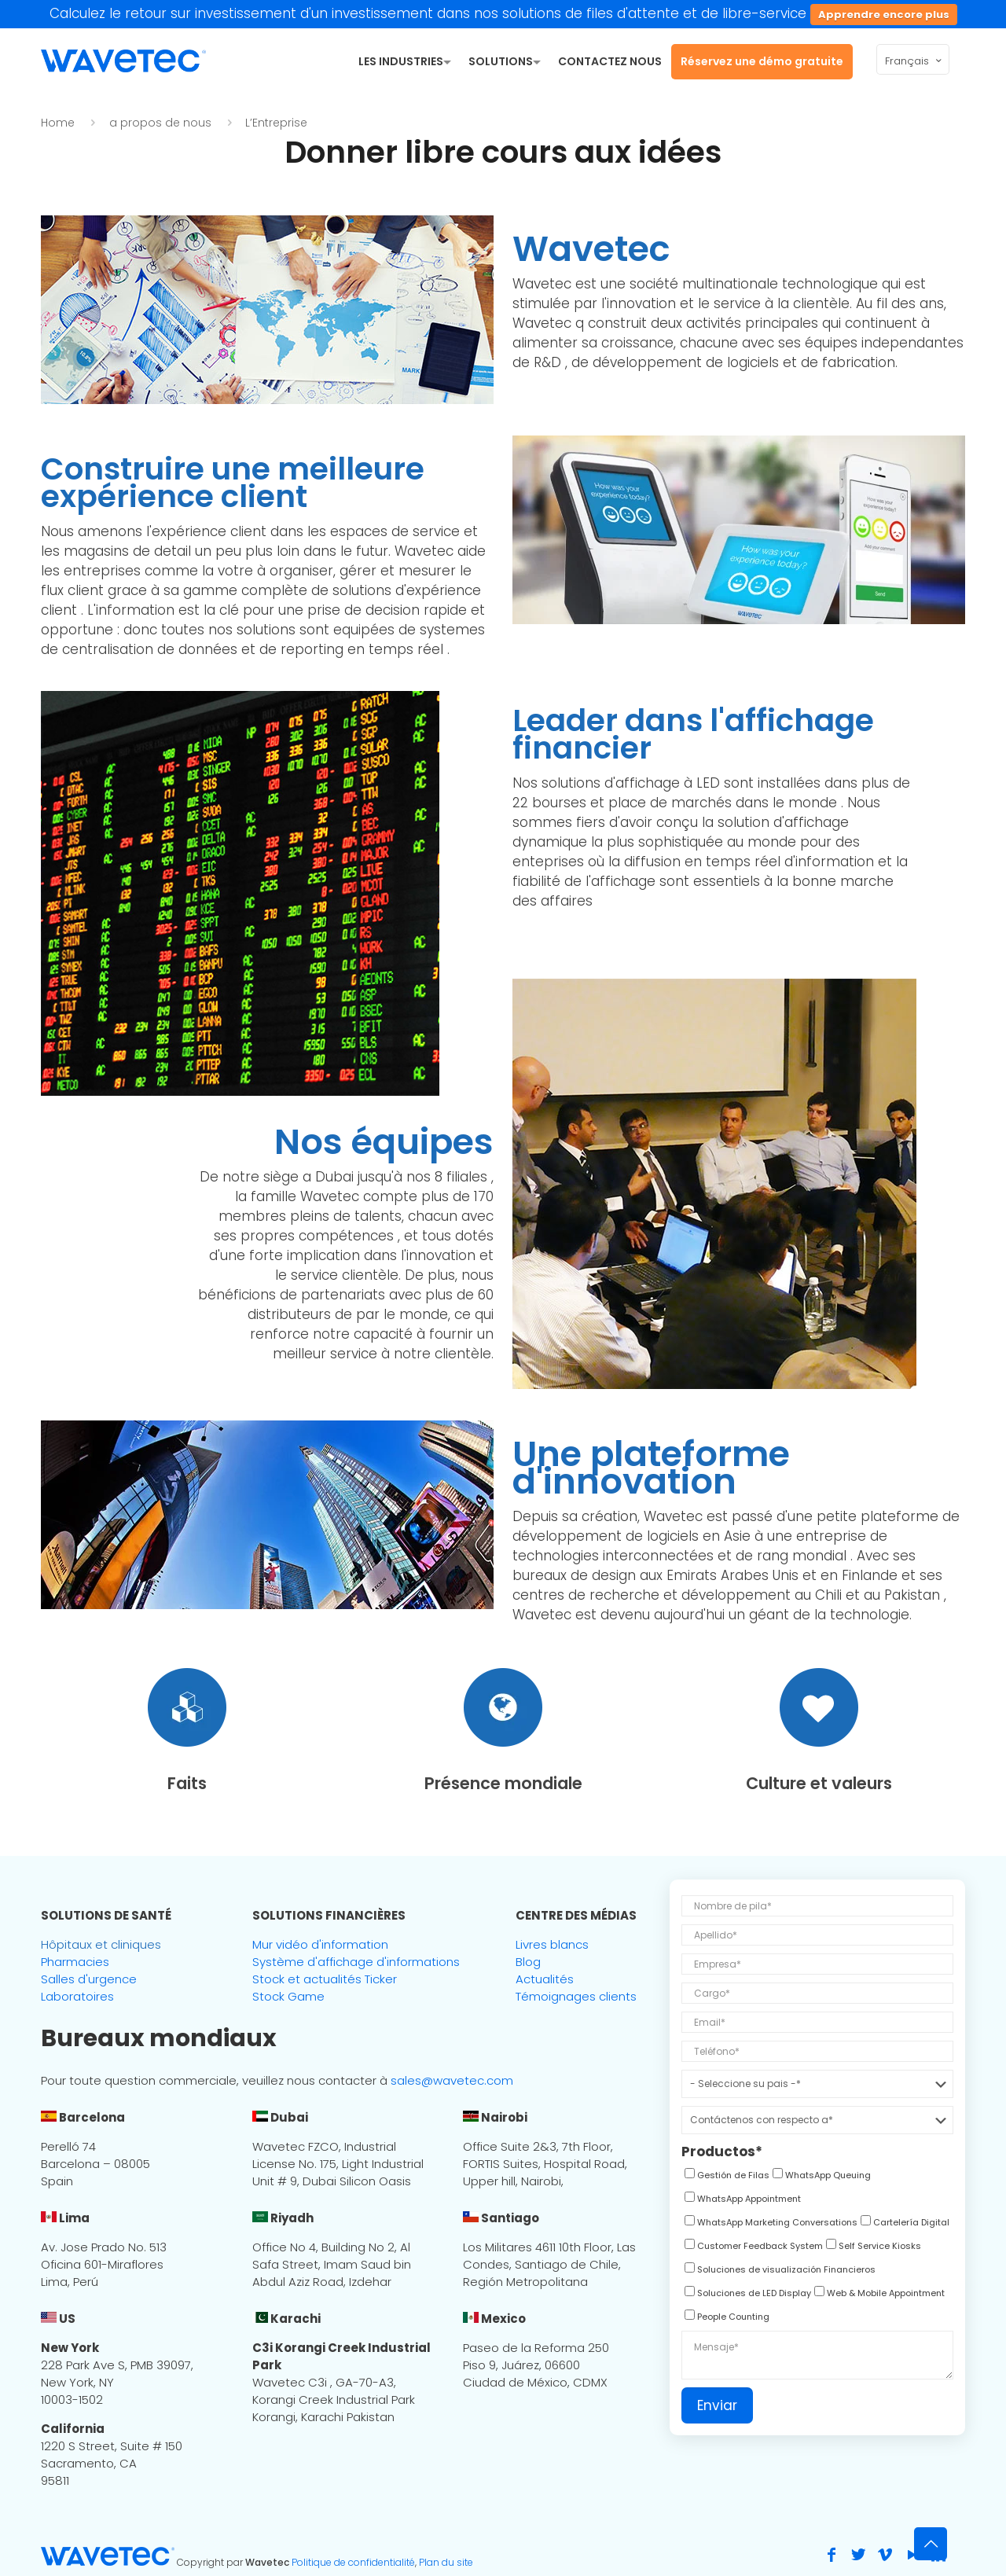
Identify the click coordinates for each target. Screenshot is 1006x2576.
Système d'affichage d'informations (356, 1961)
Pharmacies (75, 1961)
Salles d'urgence (89, 1979)
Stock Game (288, 1996)
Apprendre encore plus (883, 14)
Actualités (545, 1979)
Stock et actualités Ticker (324, 1979)
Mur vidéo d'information (320, 1944)
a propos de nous (160, 122)
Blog (528, 1961)
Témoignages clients (576, 1996)
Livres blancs (552, 1944)
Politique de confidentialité (353, 2562)
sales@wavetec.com (452, 2080)
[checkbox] (725, 2177)
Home (58, 122)
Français (914, 60)
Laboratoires (77, 1996)
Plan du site (446, 2562)
